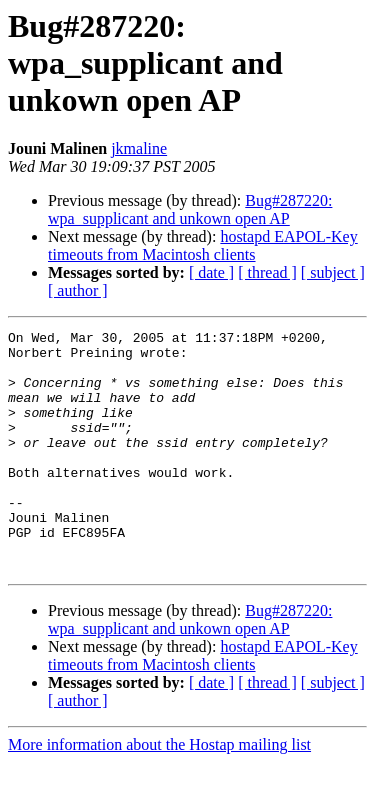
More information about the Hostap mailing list (159, 792)
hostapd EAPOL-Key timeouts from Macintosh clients (203, 245)
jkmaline (139, 148)
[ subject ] (333, 272)
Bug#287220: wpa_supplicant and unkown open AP (190, 209)
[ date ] (211, 272)
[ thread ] (267, 272)
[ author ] (78, 290)
